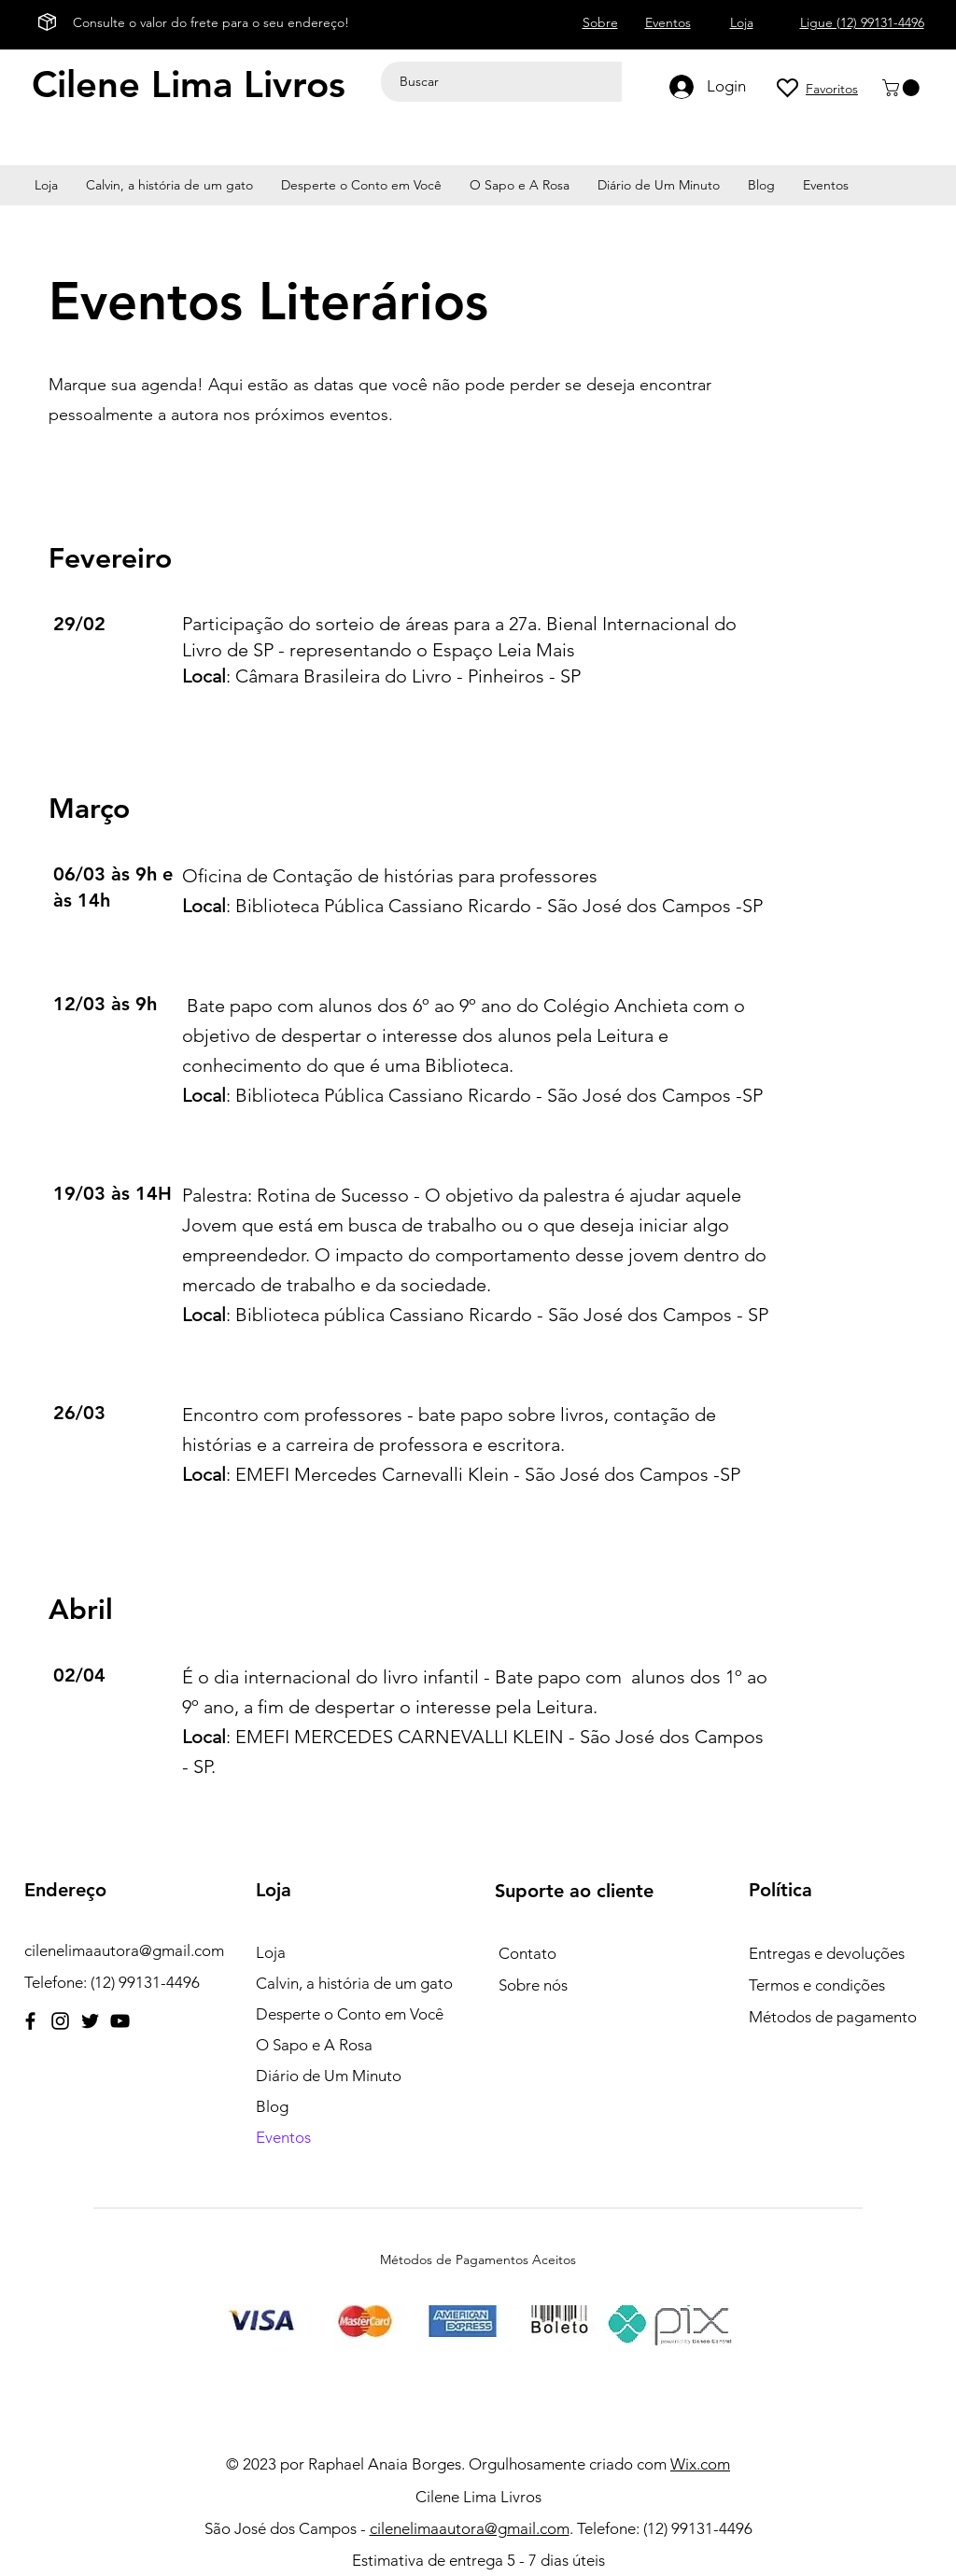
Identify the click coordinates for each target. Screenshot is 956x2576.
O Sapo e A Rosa (314, 2044)
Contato (527, 1953)
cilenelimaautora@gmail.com (124, 1950)
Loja (271, 1952)
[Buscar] (505, 82)
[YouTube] (120, 2021)
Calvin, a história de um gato (354, 1983)
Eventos (283, 2137)
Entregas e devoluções (827, 1953)
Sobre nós (533, 1985)
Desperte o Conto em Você (349, 2014)
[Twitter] (90, 2021)
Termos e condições (817, 1985)
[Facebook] (30, 2021)
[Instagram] (60, 2021)
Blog (272, 2106)
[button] (902, 87)
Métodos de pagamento (833, 2016)
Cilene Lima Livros (188, 84)
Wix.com (700, 2464)
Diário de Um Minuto (328, 2075)
